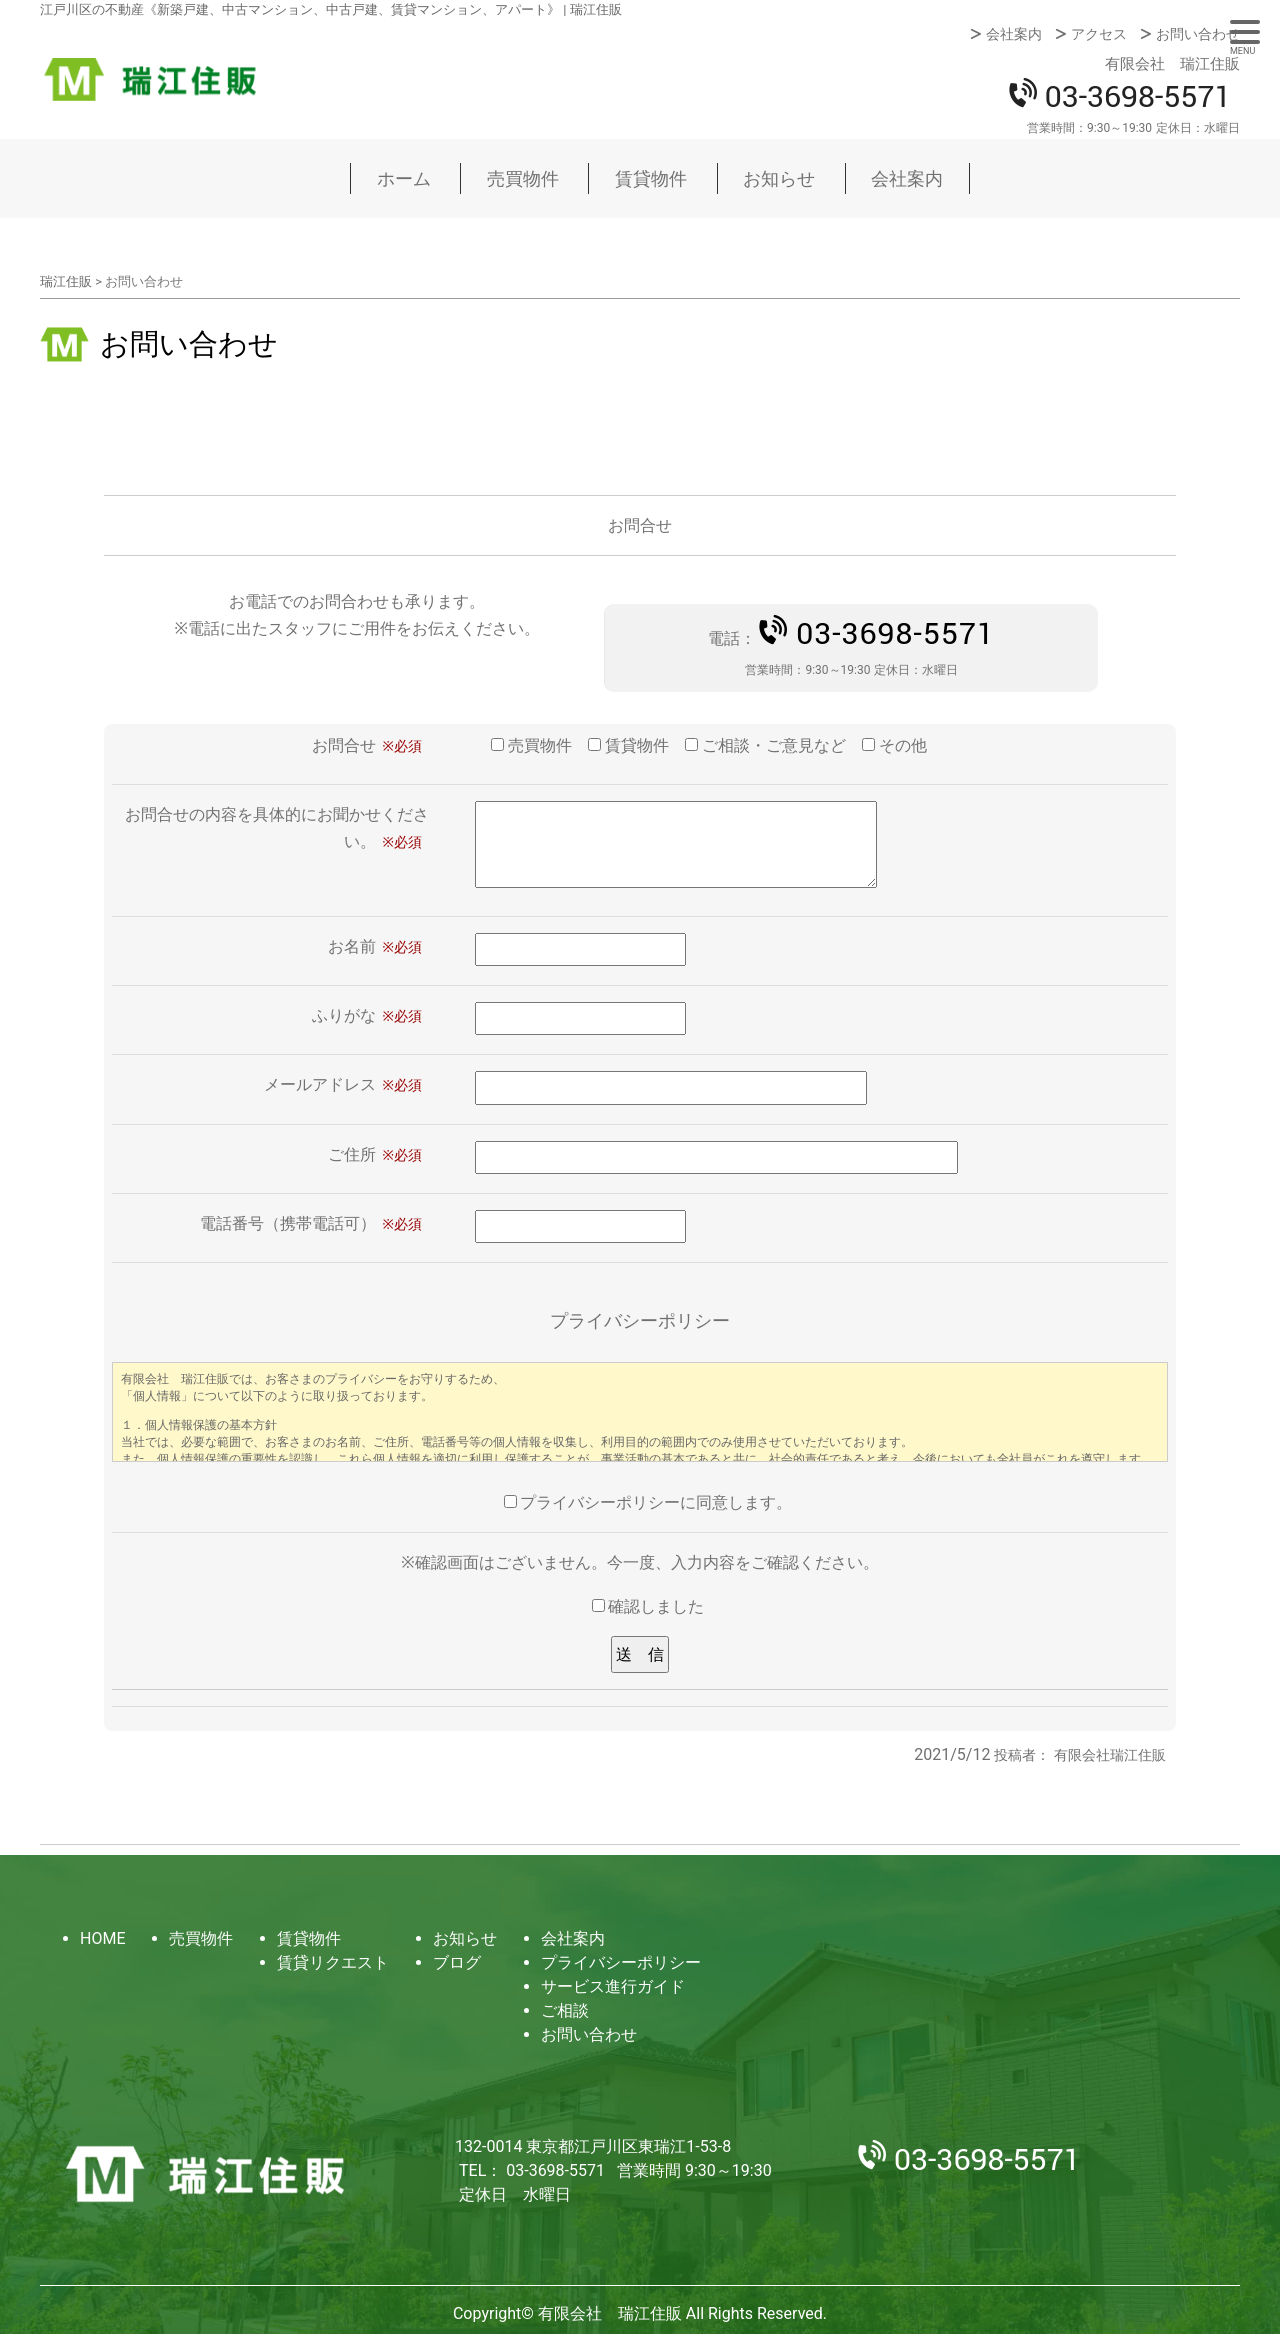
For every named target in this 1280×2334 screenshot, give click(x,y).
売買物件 (523, 178)
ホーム (404, 178)
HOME (102, 1938)
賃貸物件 (651, 178)
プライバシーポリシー (621, 1962)
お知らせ (779, 178)
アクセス (1099, 34)
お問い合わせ (1198, 34)
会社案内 (1014, 34)
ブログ (457, 1962)
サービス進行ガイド (613, 1986)
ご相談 (565, 2010)
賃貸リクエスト (333, 1962)
